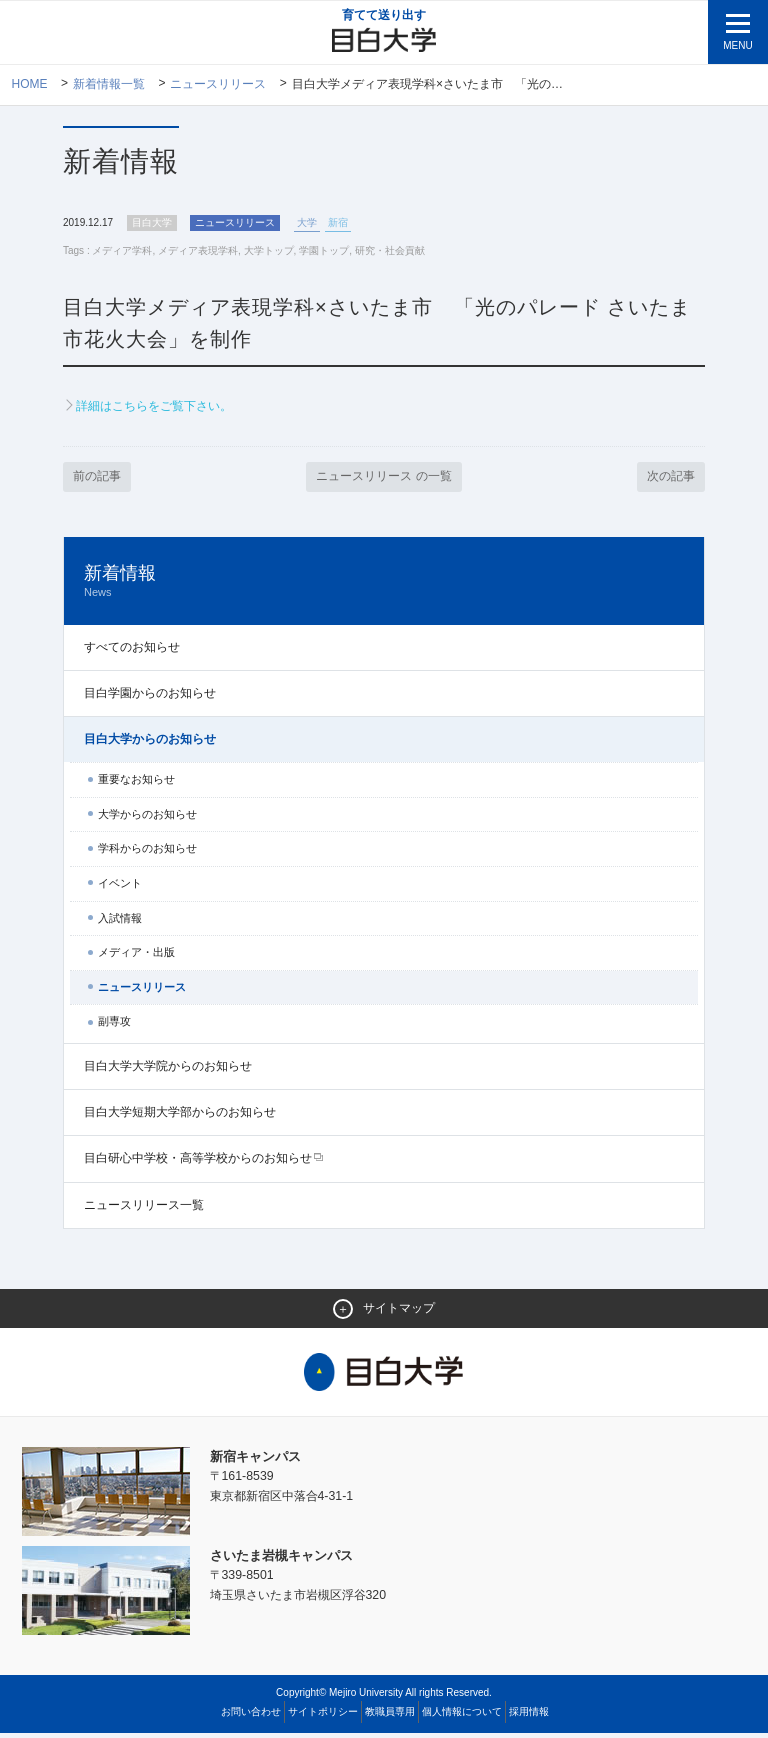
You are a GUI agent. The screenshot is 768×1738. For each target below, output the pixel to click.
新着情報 (384, 585)
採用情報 (529, 1716)
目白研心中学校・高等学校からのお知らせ (198, 1163)
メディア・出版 (136, 957)
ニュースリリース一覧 (144, 1209)
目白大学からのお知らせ (150, 743)
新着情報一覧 (109, 85)
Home (30, 85)
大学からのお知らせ (147, 818)
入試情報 (120, 922)
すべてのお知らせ (132, 651)
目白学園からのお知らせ (150, 697)
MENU (737, 45)
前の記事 (99, 480)
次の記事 (669, 480)
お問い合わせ (251, 1716)
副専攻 (114, 1026)
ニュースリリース (219, 85)
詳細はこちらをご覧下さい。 (160, 408)
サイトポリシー (323, 1716)
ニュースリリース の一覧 (384, 480)
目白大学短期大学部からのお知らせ (180, 1117)
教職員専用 (390, 1716)
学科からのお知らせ (147, 853)
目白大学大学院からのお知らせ (168, 1070)
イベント (120, 887)
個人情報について (462, 1716)
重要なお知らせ (136, 784)
